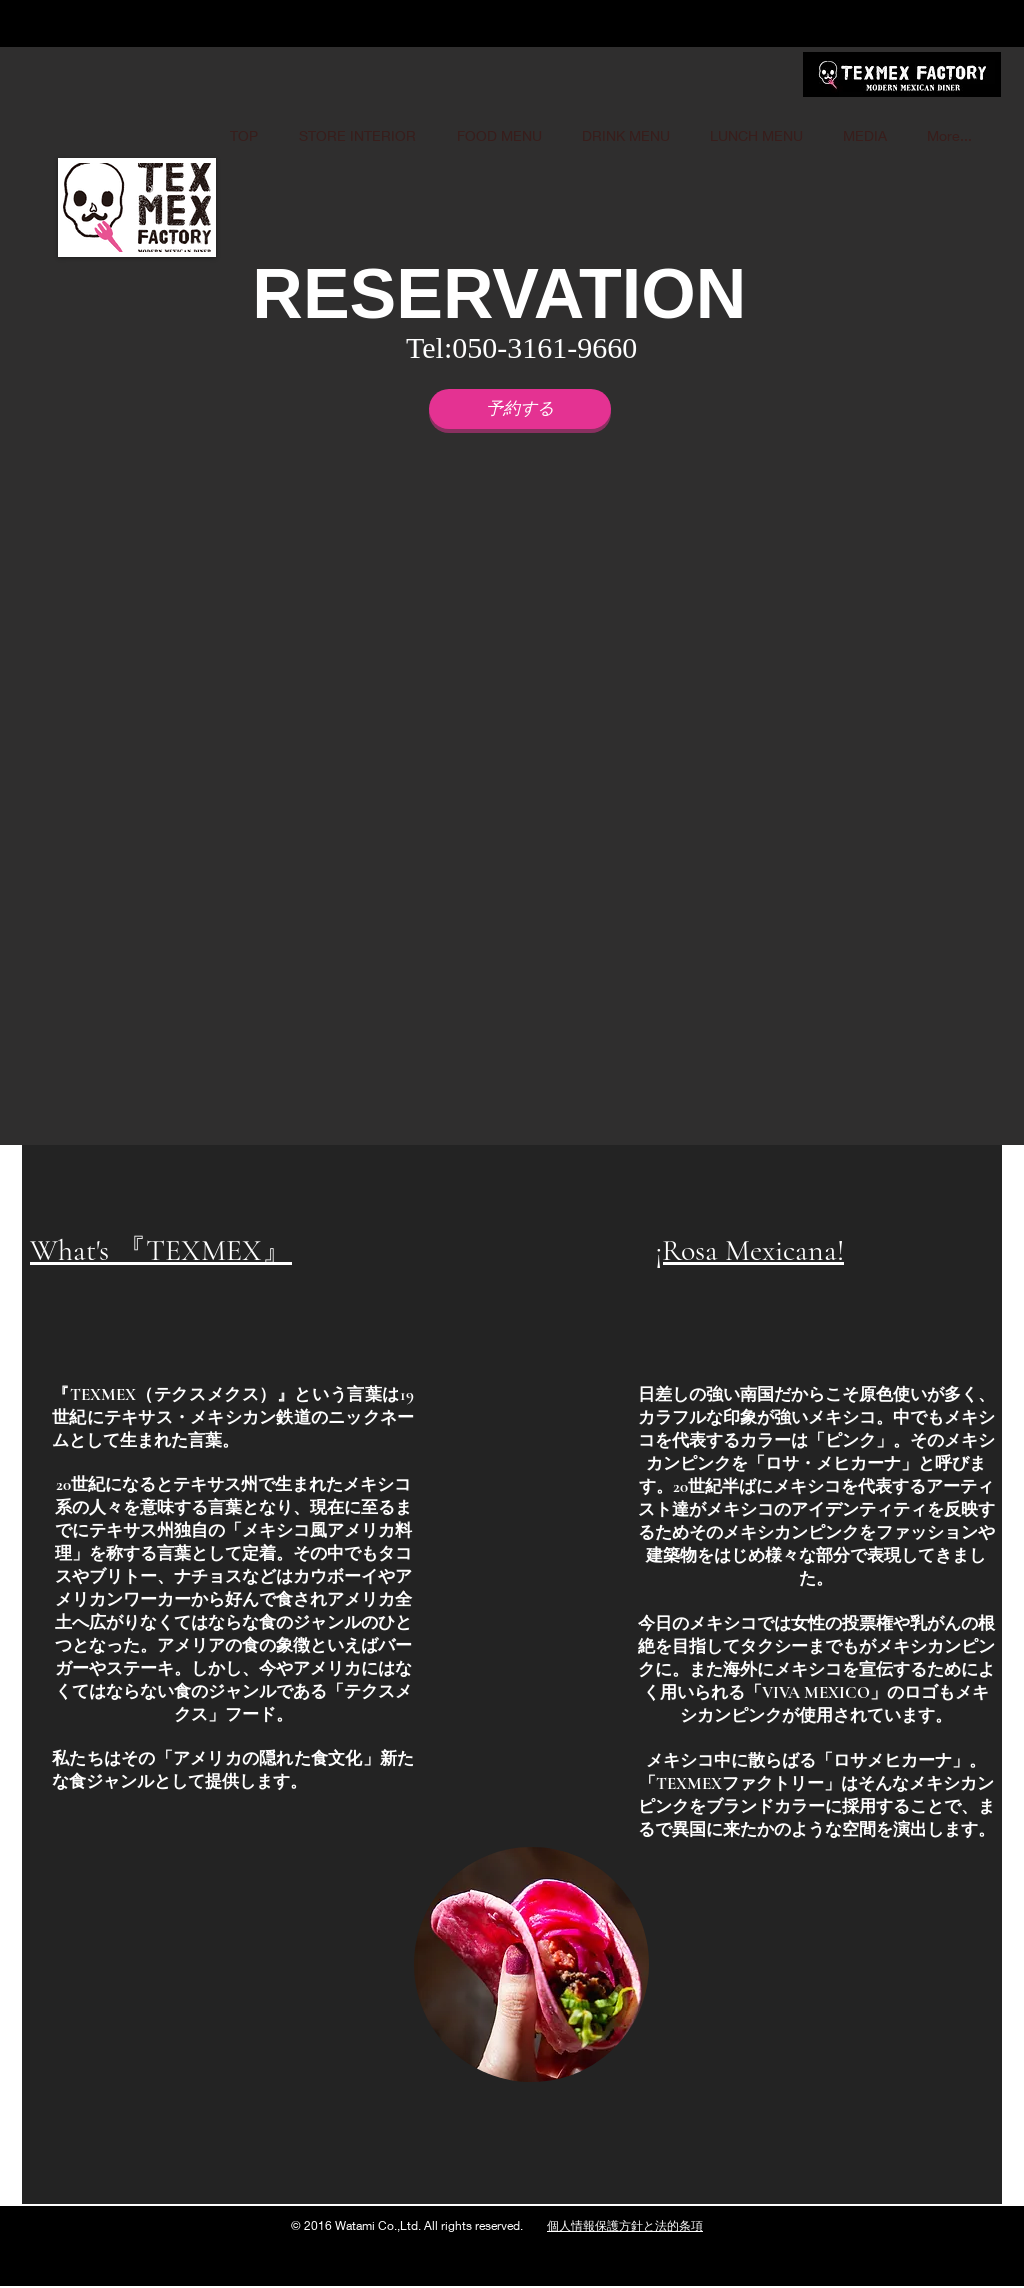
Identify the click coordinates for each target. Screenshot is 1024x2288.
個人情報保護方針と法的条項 (625, 2225)
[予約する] (520, 409)
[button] (529, 797)
